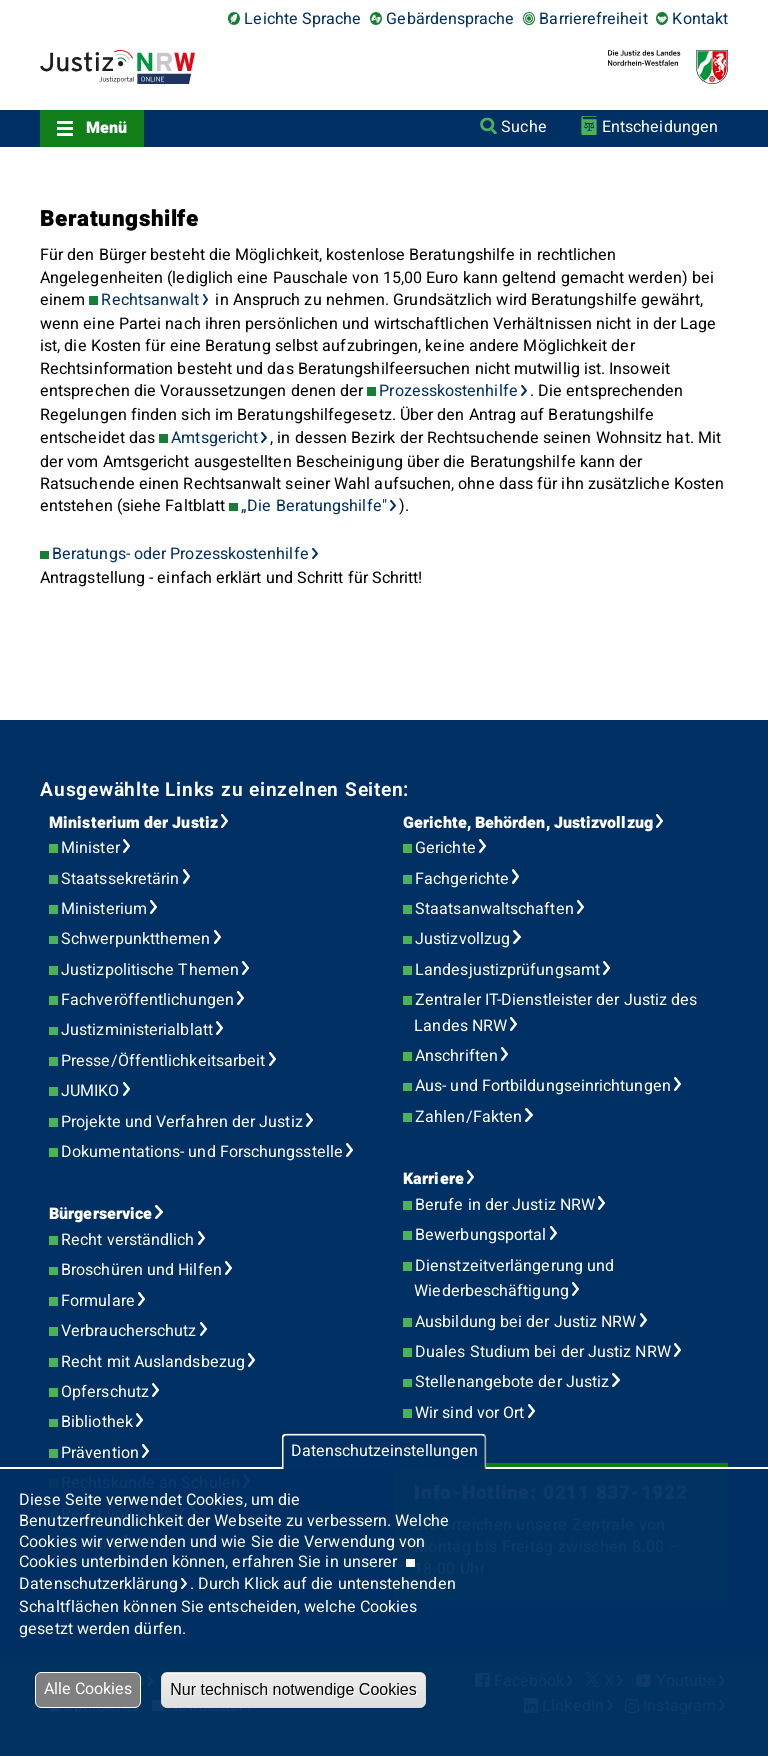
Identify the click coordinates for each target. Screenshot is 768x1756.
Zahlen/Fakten (468, 1117)
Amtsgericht (214, 438)
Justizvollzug (462, 939)
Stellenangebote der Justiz (512, 1382)
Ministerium (104, 909)
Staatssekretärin (120, 879)
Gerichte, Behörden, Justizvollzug (528, 823)
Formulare (98, 1301)
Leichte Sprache (302, 19)
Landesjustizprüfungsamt (507, 970)
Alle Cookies (88, 1689)
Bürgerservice (100, 1214)
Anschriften (456, 1056)
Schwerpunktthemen (135, 939)
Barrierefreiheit (593, 19)
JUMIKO (90, 1091)
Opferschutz (105, 1392)
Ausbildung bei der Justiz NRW (525, 1322)
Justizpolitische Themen (150, 970)
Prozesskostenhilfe (448, 391)
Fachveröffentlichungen (147, 1000)
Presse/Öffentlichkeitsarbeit (163, 1061)
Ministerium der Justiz (133, 823)
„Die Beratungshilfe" (314, 506)
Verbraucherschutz (128, 1331)
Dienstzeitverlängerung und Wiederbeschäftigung (514, 1279)
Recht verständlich (127, 1240)
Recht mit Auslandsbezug (153, 1362)
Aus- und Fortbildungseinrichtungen (543, 1086)
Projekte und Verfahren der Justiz (182, 1122)
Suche (523, 127)
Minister (90, 848)
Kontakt (700, 19)
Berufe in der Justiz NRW (505, 1205)
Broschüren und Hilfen (141, 1270)
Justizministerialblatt (137, 1030)
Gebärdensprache (450, 19)
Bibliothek (97, 1422)
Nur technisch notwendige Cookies (293, 1689)
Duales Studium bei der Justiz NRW (543, 1352)
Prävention (100, 1453)
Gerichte (445, 848)
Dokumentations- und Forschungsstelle (202, 1152)
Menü (106, 128)
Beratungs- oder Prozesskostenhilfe (180, 554)
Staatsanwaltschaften (494, 909)
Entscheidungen (660, 127)
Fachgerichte (462, 879)
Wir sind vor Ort (469, 1413)
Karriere (433, 1179)
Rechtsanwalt (150, 300)
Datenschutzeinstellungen (384, 1451)
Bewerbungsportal (480, 1235)
